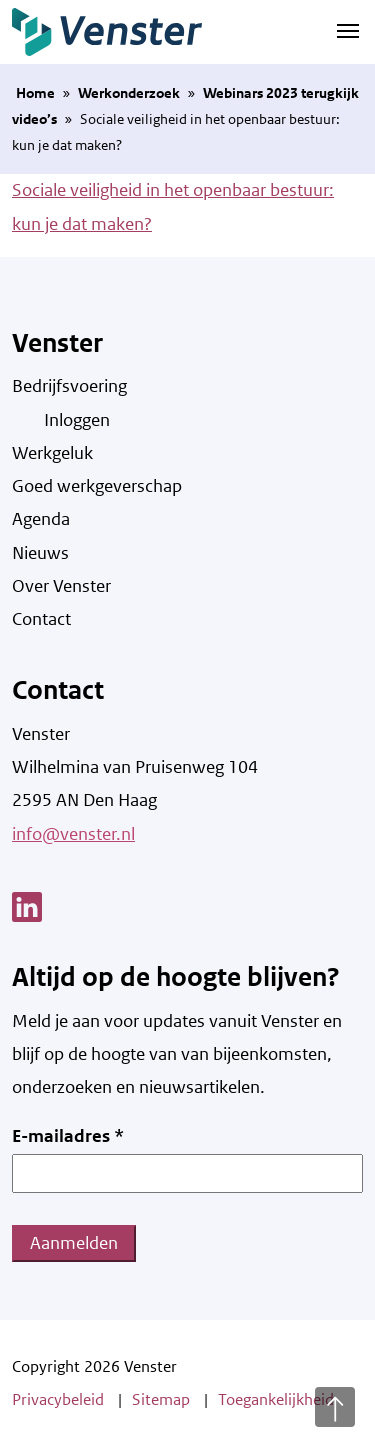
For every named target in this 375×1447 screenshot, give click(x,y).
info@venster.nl (73, 834)
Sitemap (161, 1399)
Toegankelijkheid (276, 1399)
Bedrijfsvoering (69, 386)
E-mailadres (68, 1136)
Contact (41, 619)
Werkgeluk (52, 453)
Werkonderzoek (129, 93)
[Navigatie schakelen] (348, 29)
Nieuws (40, 553)
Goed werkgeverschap (97, 486)
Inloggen (77, 420)
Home (35, 93)
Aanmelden (74, 1243)
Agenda (41, 519)
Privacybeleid (58, 1399)
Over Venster (61, 586)
